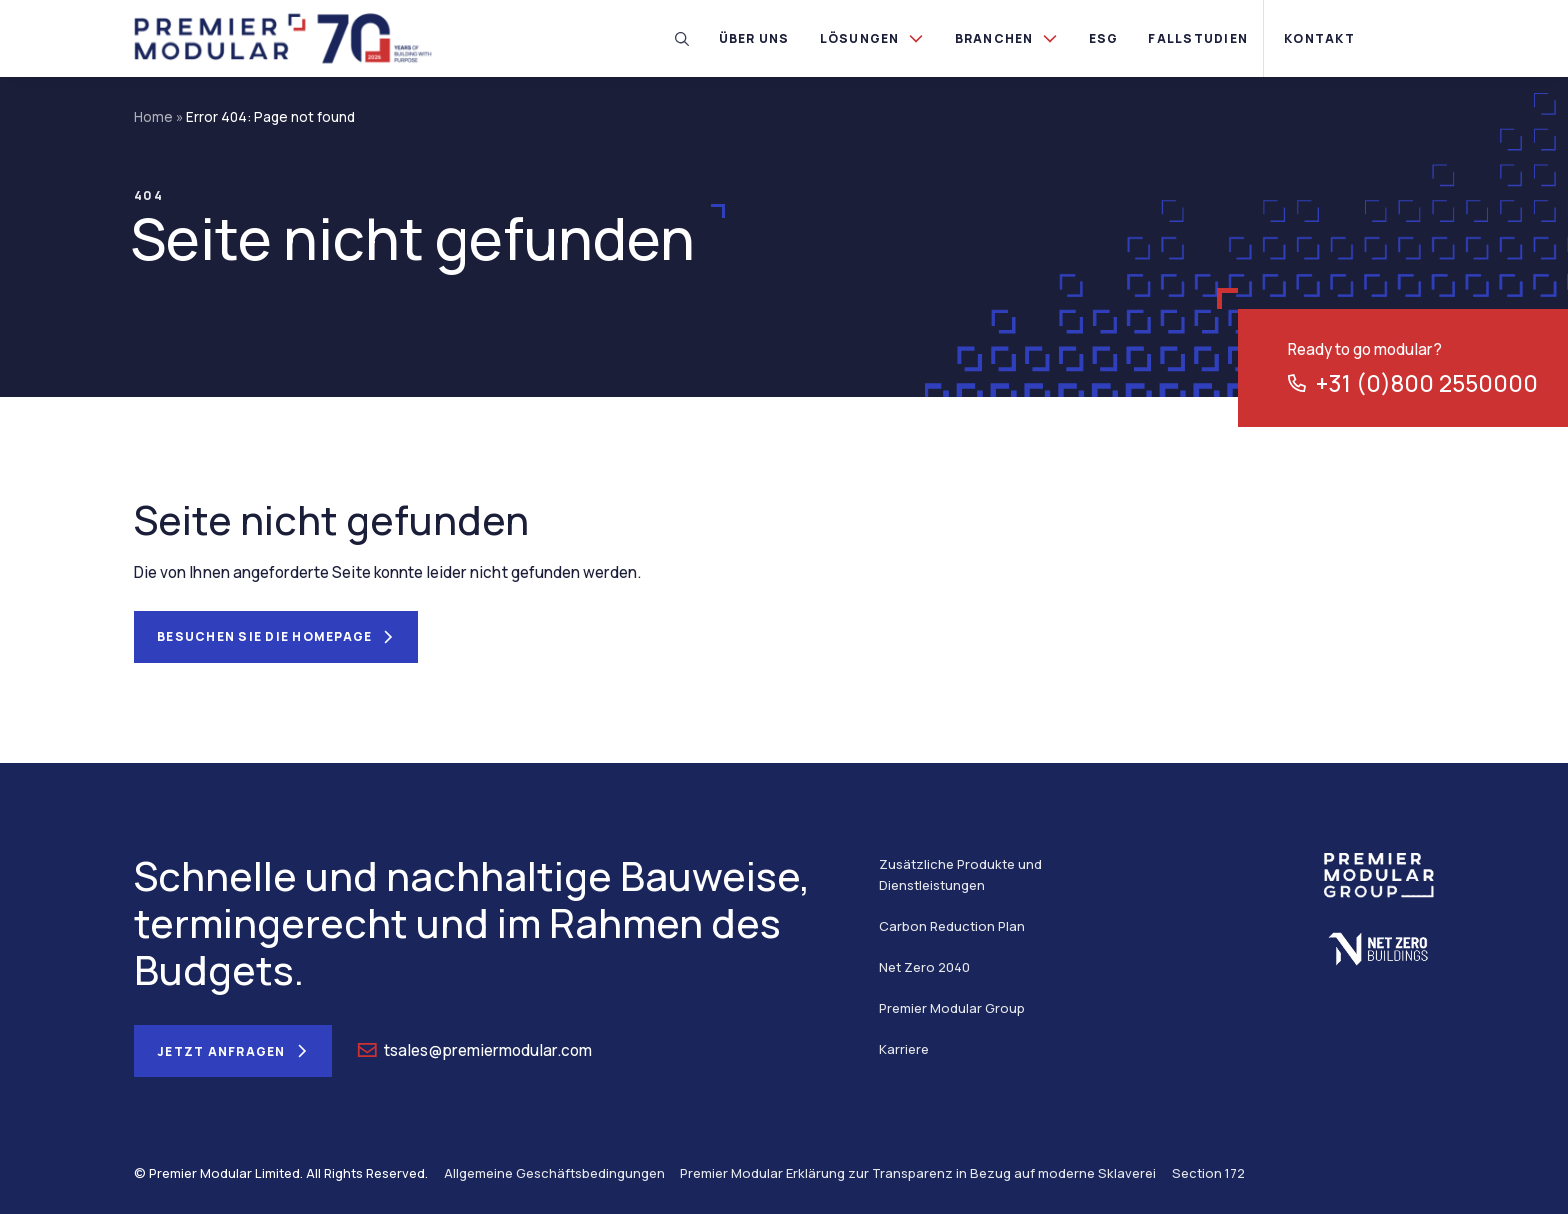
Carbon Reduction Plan (952, 926)
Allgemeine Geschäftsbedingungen (554, 1173)
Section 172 (1208, 1173)
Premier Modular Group (952, 1008)
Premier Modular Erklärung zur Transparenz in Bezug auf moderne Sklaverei (918, 1173)
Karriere (904, 1049)
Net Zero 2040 (924, 967)
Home (153, 117)
